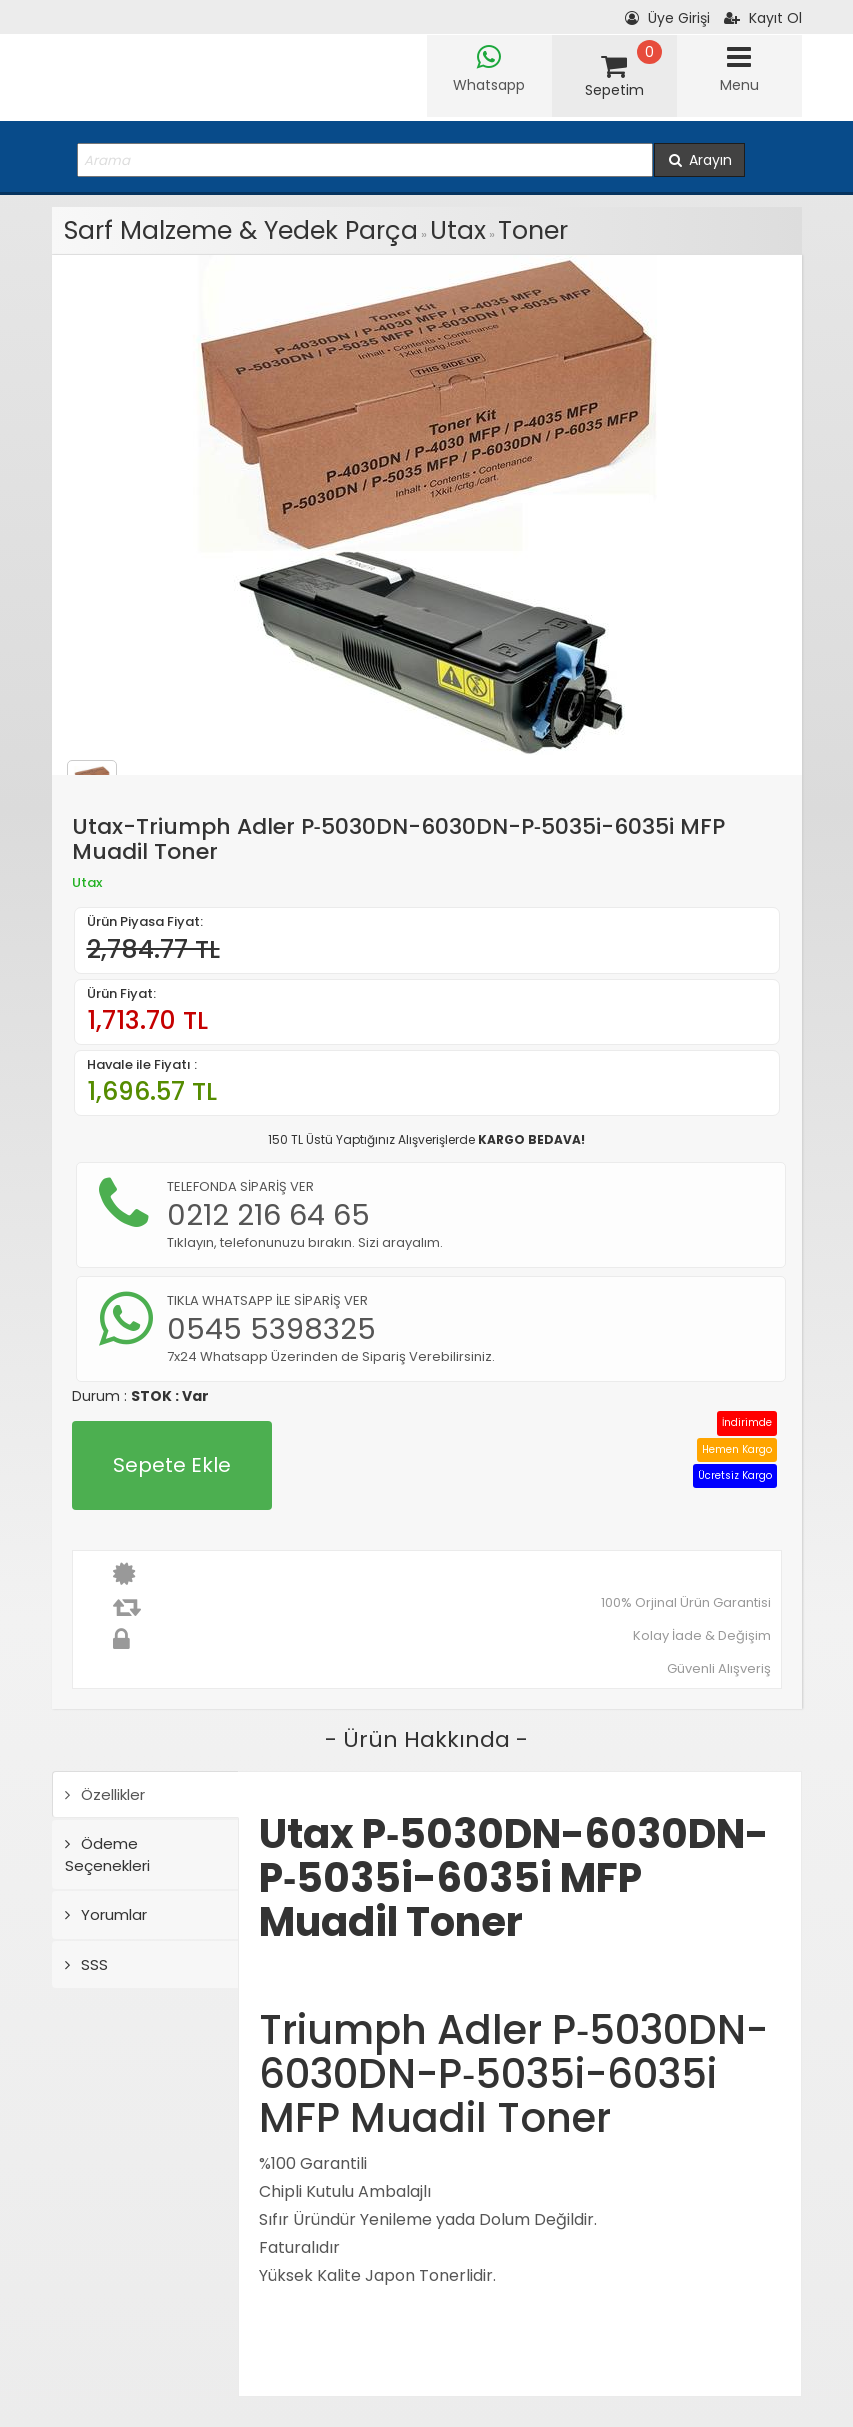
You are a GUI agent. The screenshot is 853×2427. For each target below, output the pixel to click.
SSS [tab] (86, 1964)
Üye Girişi (667, 18)
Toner (533, 230)
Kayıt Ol (763, 18)
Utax (458, 230)
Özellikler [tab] (105, 1794)
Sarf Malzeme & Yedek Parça (241, 230)
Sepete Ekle (172, 1465)
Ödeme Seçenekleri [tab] (107, 1854)
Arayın (699, 160)
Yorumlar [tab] (106, 1914)
